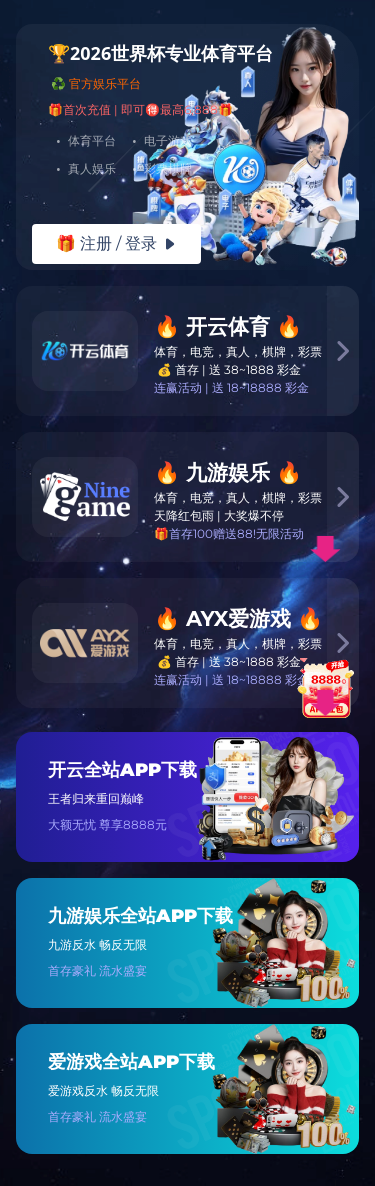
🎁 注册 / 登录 (116, 243)
